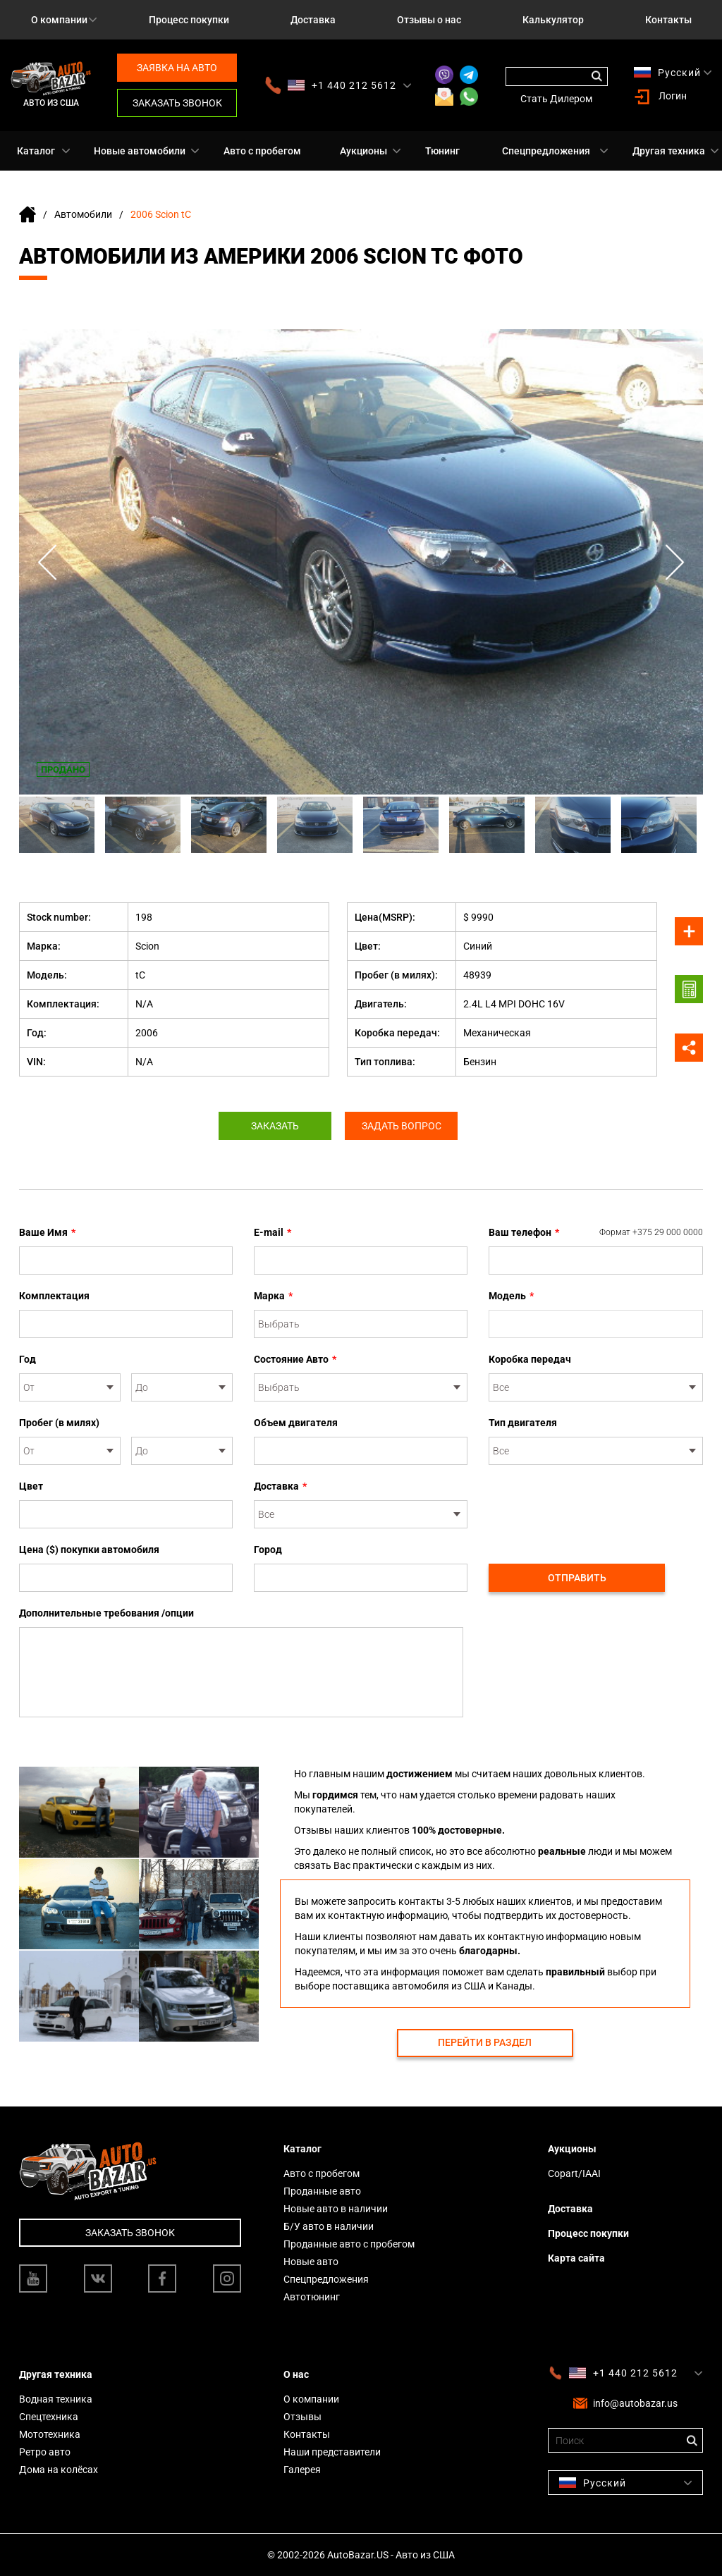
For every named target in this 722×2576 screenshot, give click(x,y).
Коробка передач (530, 1359)
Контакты (668, 19)
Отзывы (302, 2416)
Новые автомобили (139, 151)
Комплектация (54, 1295)
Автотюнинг (311, 2296)
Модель (511, 1296)
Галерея (302, 2469)
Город (268, 1549)
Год (27, 1359)
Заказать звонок (177, 103)
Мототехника (49, 2434)
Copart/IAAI (574, 2173)
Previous (47, 562)
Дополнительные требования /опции (106, 1613)
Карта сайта (576, 2258)
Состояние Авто (295, 1359)
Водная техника (55, 2399)
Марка (273, 1296)
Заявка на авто (177, 67)
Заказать (275, 1125)
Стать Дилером (556, 98)
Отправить (577, 1577)
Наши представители (332, 2452)
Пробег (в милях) (59, 1422)
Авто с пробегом (262, 151)
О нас (296, 2374)
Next (674, 562)
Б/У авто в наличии (328, 2226)
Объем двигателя (296, 1422)
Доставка (313, 19)
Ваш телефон (596, 1232)
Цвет (31, 1486)
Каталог (36, 151)
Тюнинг (442, 151)
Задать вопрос (401, 1125)
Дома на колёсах (58, 2469)
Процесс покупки (189, 19)
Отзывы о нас (429, 19)
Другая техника (668, 151)
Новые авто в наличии (335, 2208)
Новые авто (310, 2261)
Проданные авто (322, 2191)
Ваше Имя (47, 1232)
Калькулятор (553, 19)
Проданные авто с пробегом (349, 2244)
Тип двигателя (523, 1422)
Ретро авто (45, 2452)
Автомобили (83, 214)
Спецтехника (48, 2416)
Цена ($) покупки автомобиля (89, 1549)
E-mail (272, 1232)
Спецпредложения (546, 151)
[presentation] (596, 1506)
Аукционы (363, 151)
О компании (59, 19)
